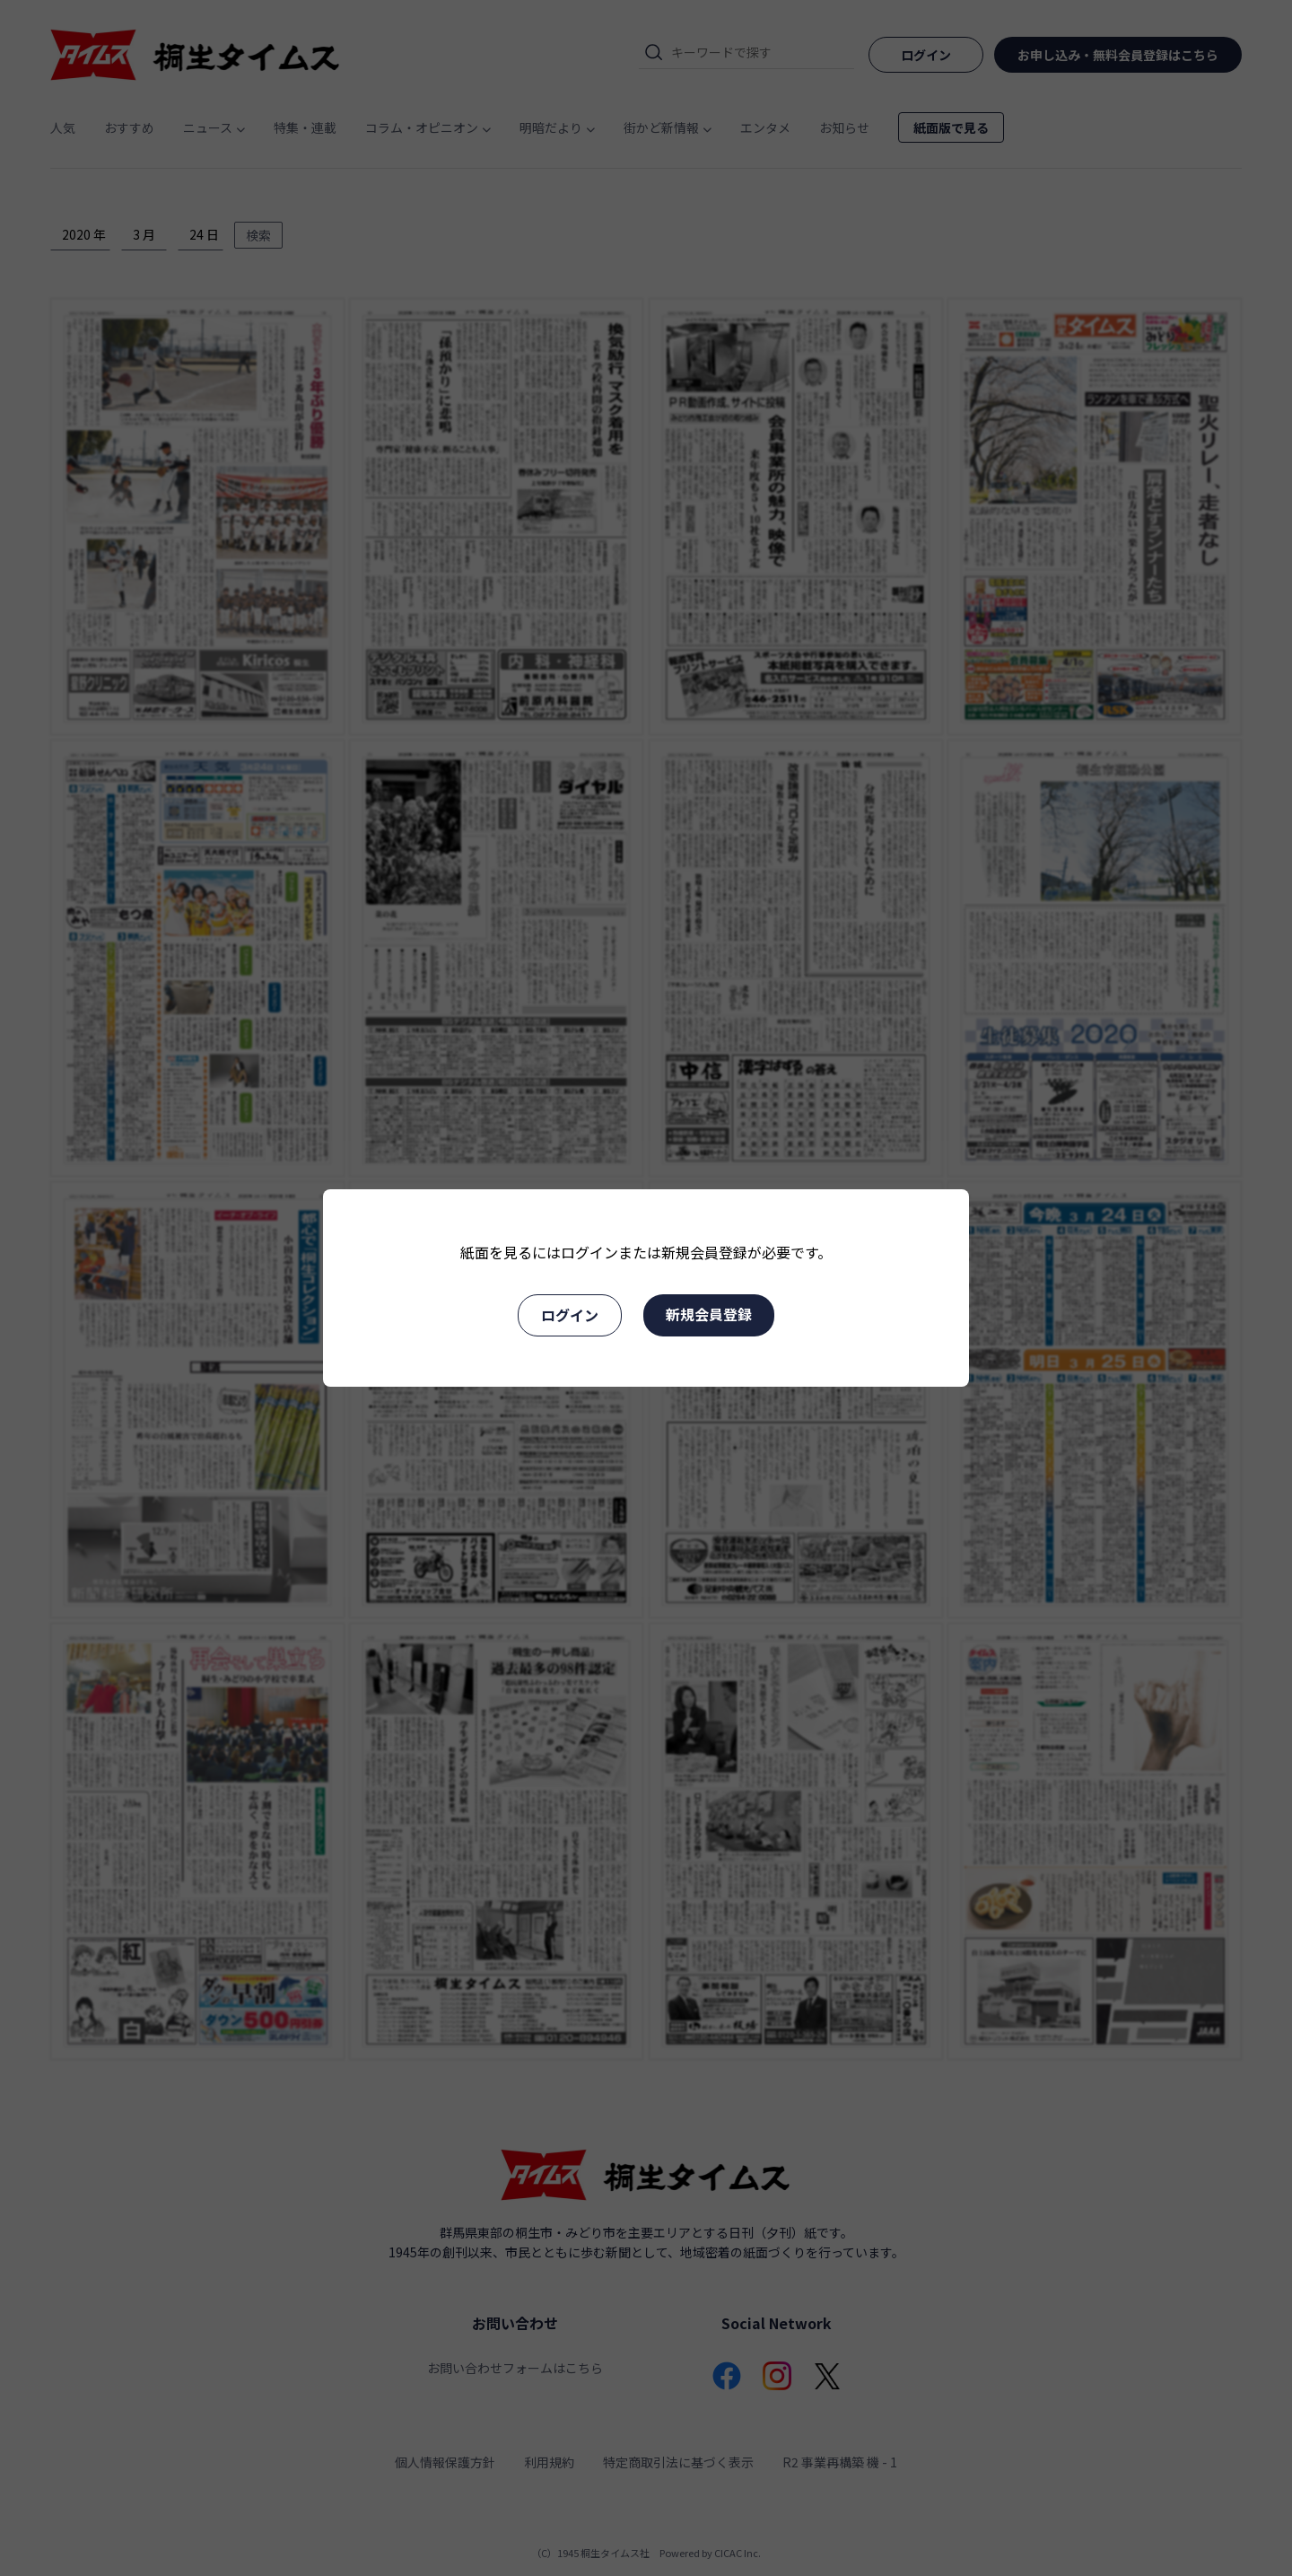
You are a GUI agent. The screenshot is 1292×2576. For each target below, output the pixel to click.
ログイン (569, 1315)
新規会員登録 (709, 1314)
